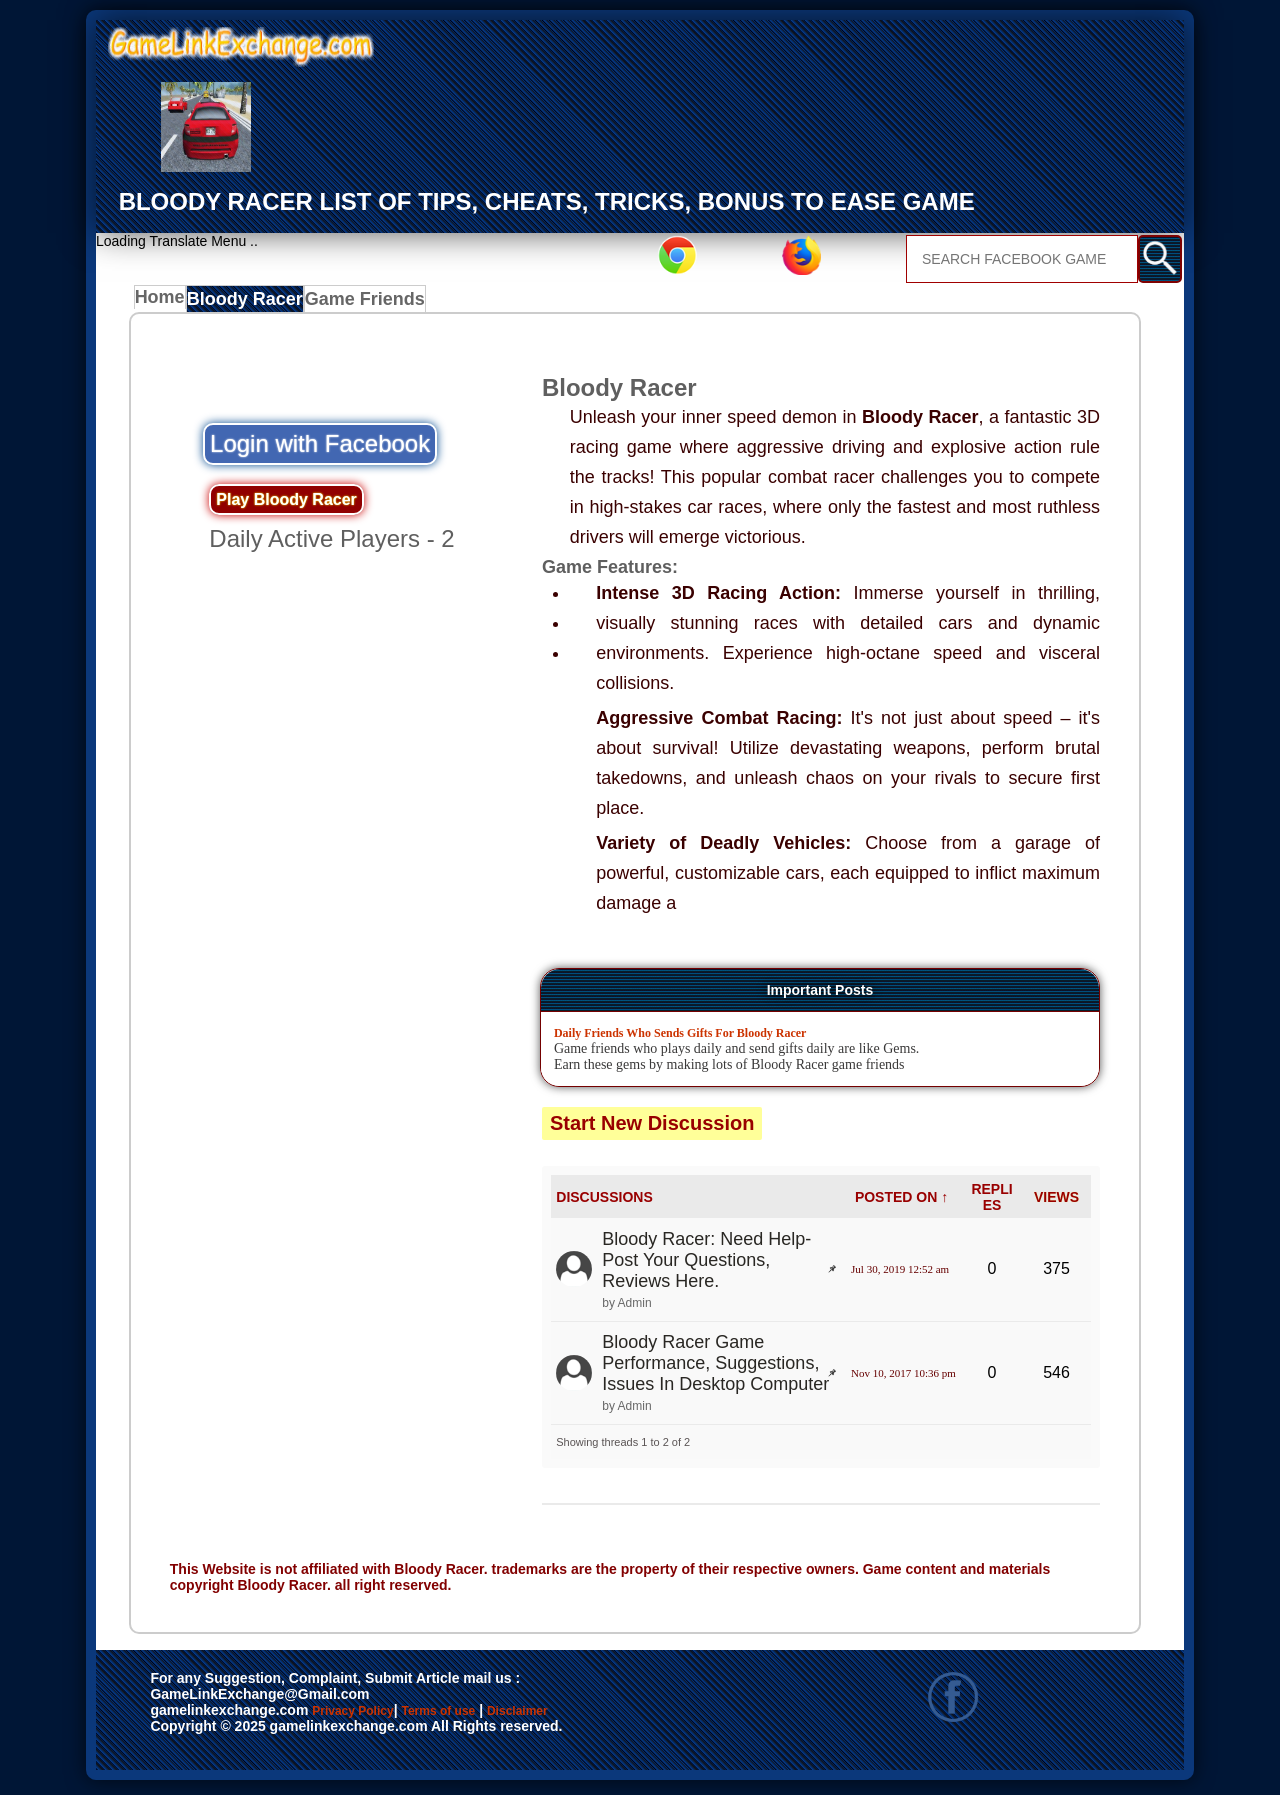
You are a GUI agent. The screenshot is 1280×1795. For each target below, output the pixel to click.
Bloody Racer (251, 303)
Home (164, 303)
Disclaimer (610, 1717)
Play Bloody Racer (286, 504)
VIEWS (1056, 1202)
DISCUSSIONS (604, 1202)
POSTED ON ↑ (901, 1202)
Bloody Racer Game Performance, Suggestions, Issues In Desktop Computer (715, 1369)
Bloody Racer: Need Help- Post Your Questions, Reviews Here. (706, 1265)
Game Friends (364, 303)
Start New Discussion (652, 1128)
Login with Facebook (320, 448)
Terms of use (497, 1717)
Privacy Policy (373, 1717)
